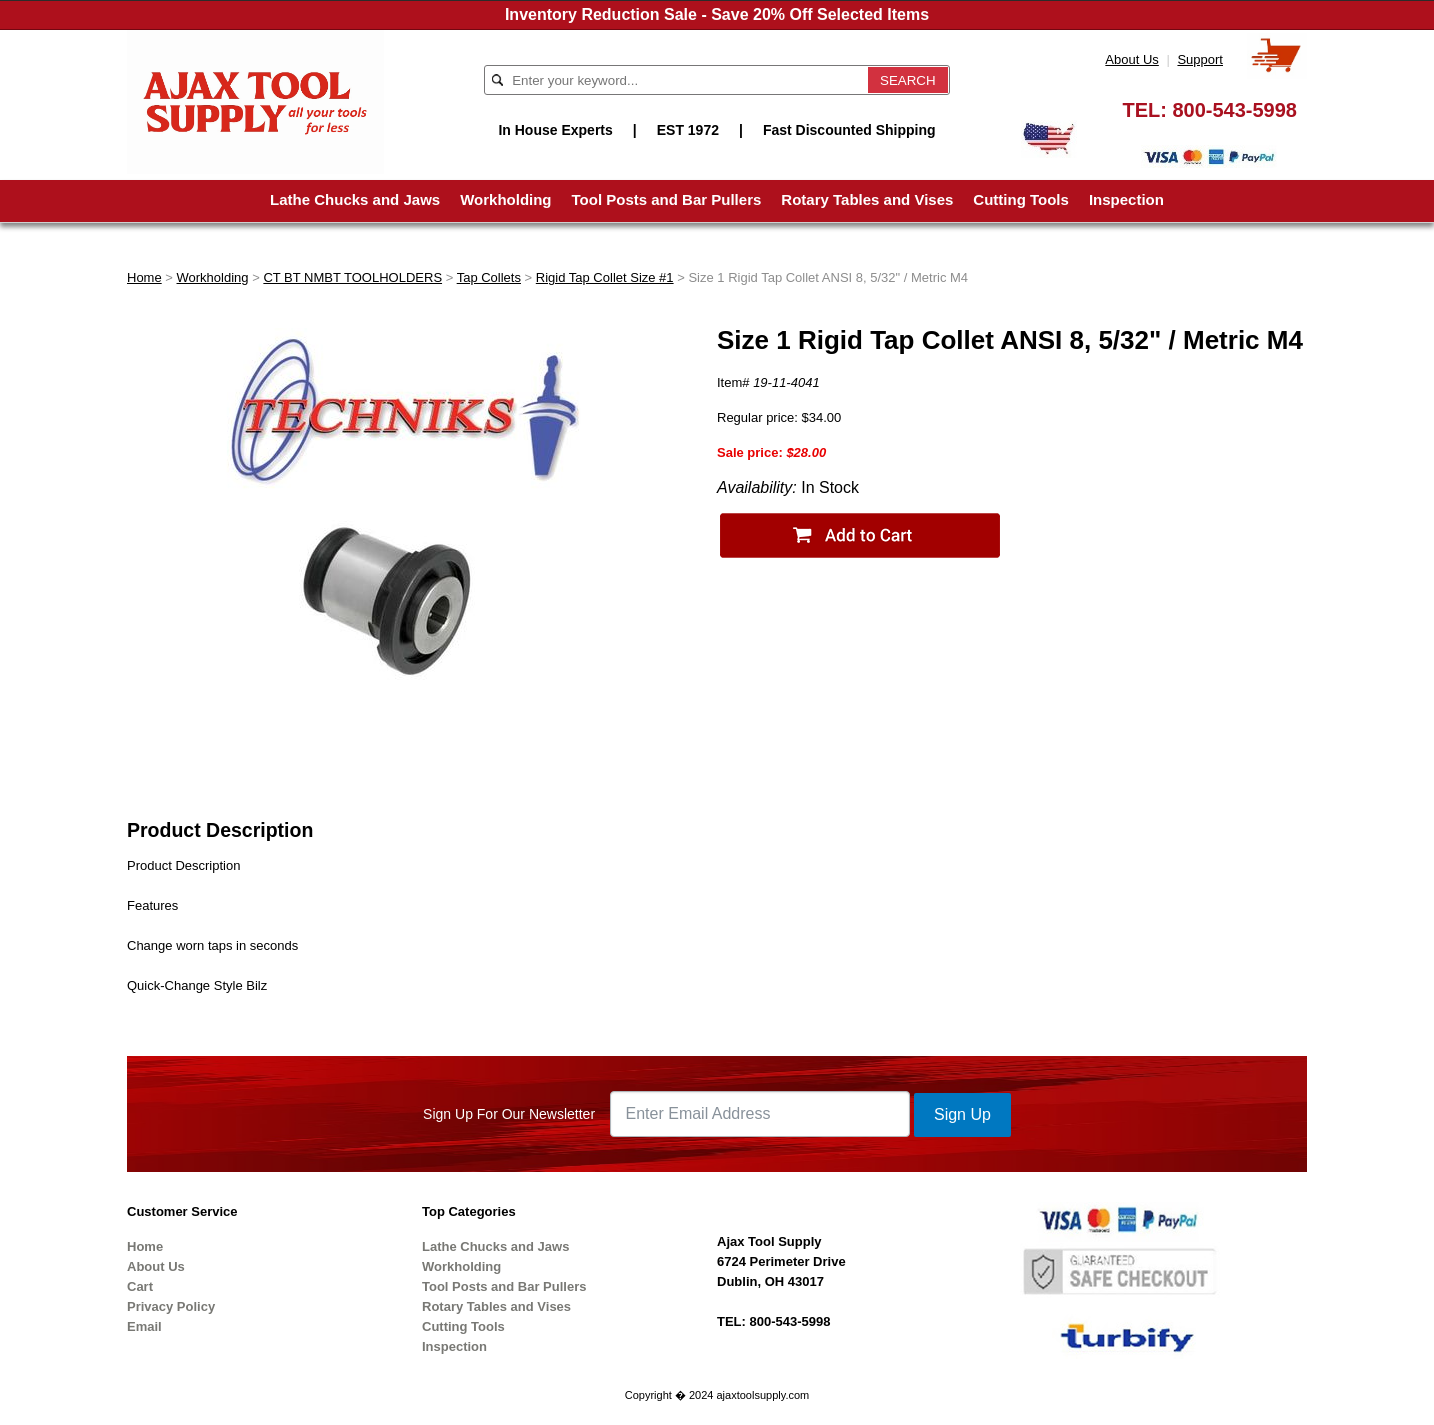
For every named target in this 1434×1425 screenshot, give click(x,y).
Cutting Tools (1021, 199)
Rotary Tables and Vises (867, 199)
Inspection (1126, 199)
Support (1200, 59)
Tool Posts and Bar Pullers (667, 199)
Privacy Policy (171, 1306)
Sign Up (962, 1114)
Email (144, 1326)
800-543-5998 (1234, 110)
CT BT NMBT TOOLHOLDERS (352, 277)
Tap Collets (489, 277)
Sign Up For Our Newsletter (509, 1114)
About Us (1131, 59)
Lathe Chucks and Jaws (355, 199)
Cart (140, 1286)
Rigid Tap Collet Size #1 (605, 277)
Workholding (505, 199)
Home (144, 277)
